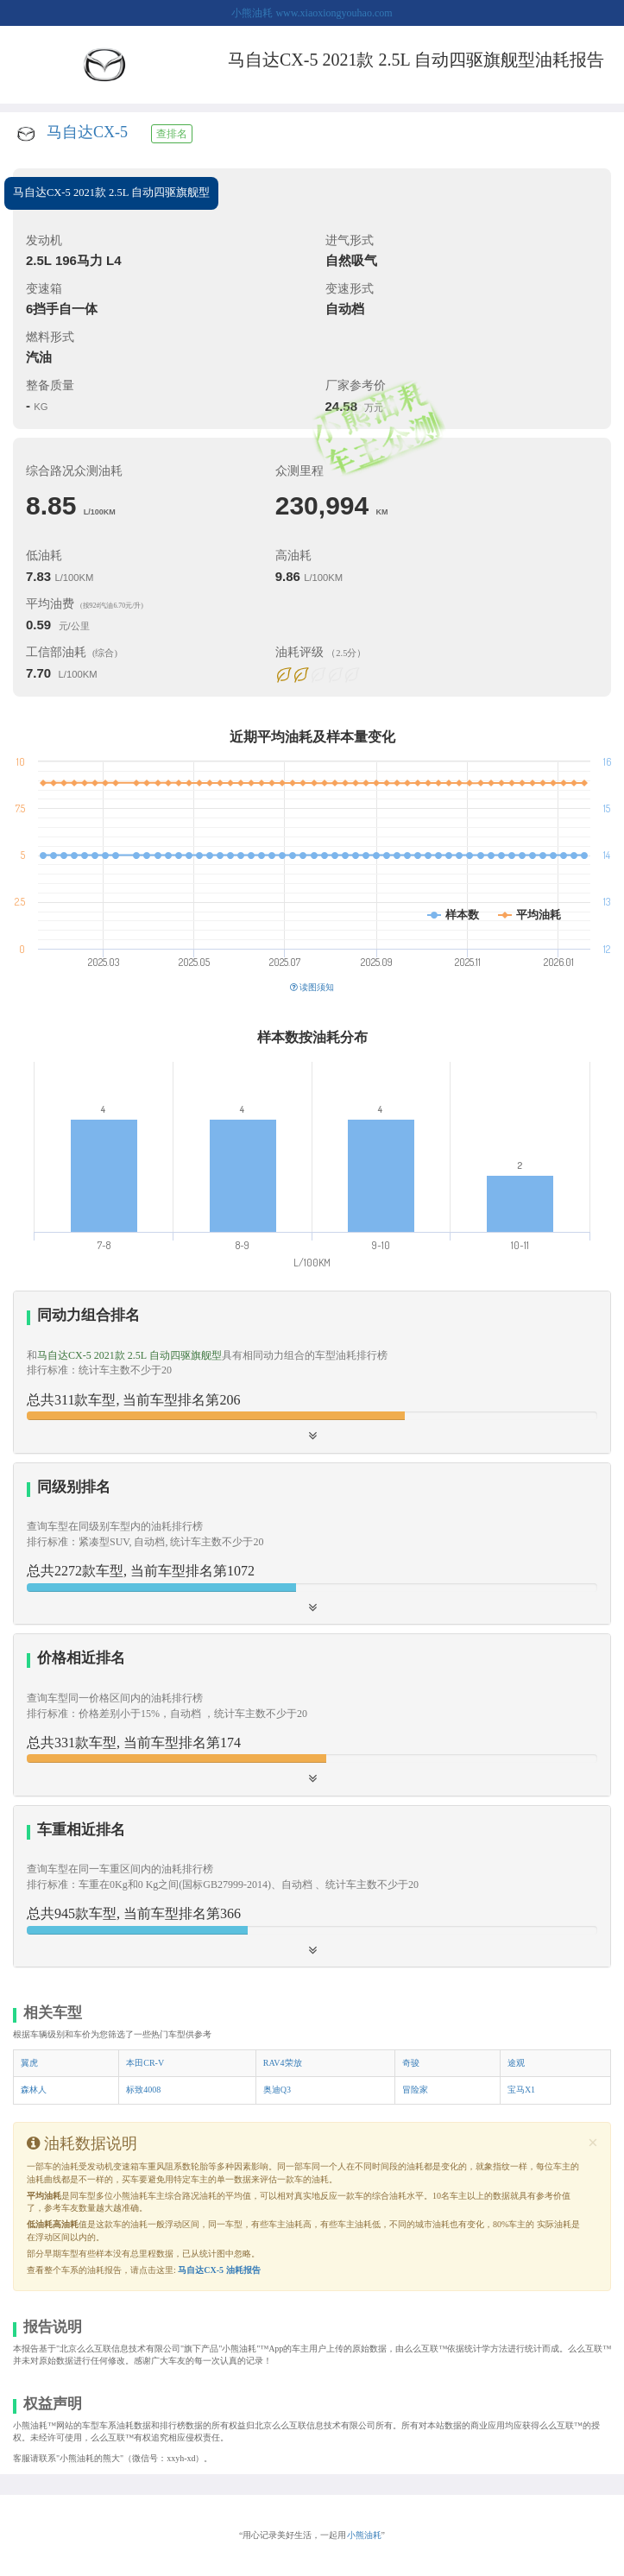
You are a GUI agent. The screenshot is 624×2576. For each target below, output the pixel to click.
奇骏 (410, 2063)
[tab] (312, 1372)
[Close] (593, 2143)
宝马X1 (521, 2089)
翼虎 (29, 2063)
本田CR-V (145, 2063)
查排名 (171, 134)
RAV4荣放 (282, 2063)
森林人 (34, 2089)
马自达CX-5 (87, 132)
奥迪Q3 (277, 2089)
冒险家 (415, 2089)
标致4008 (143, 2089)
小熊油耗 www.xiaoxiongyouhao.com (311, 13)
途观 (516, 2063)
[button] (312, 1886)
